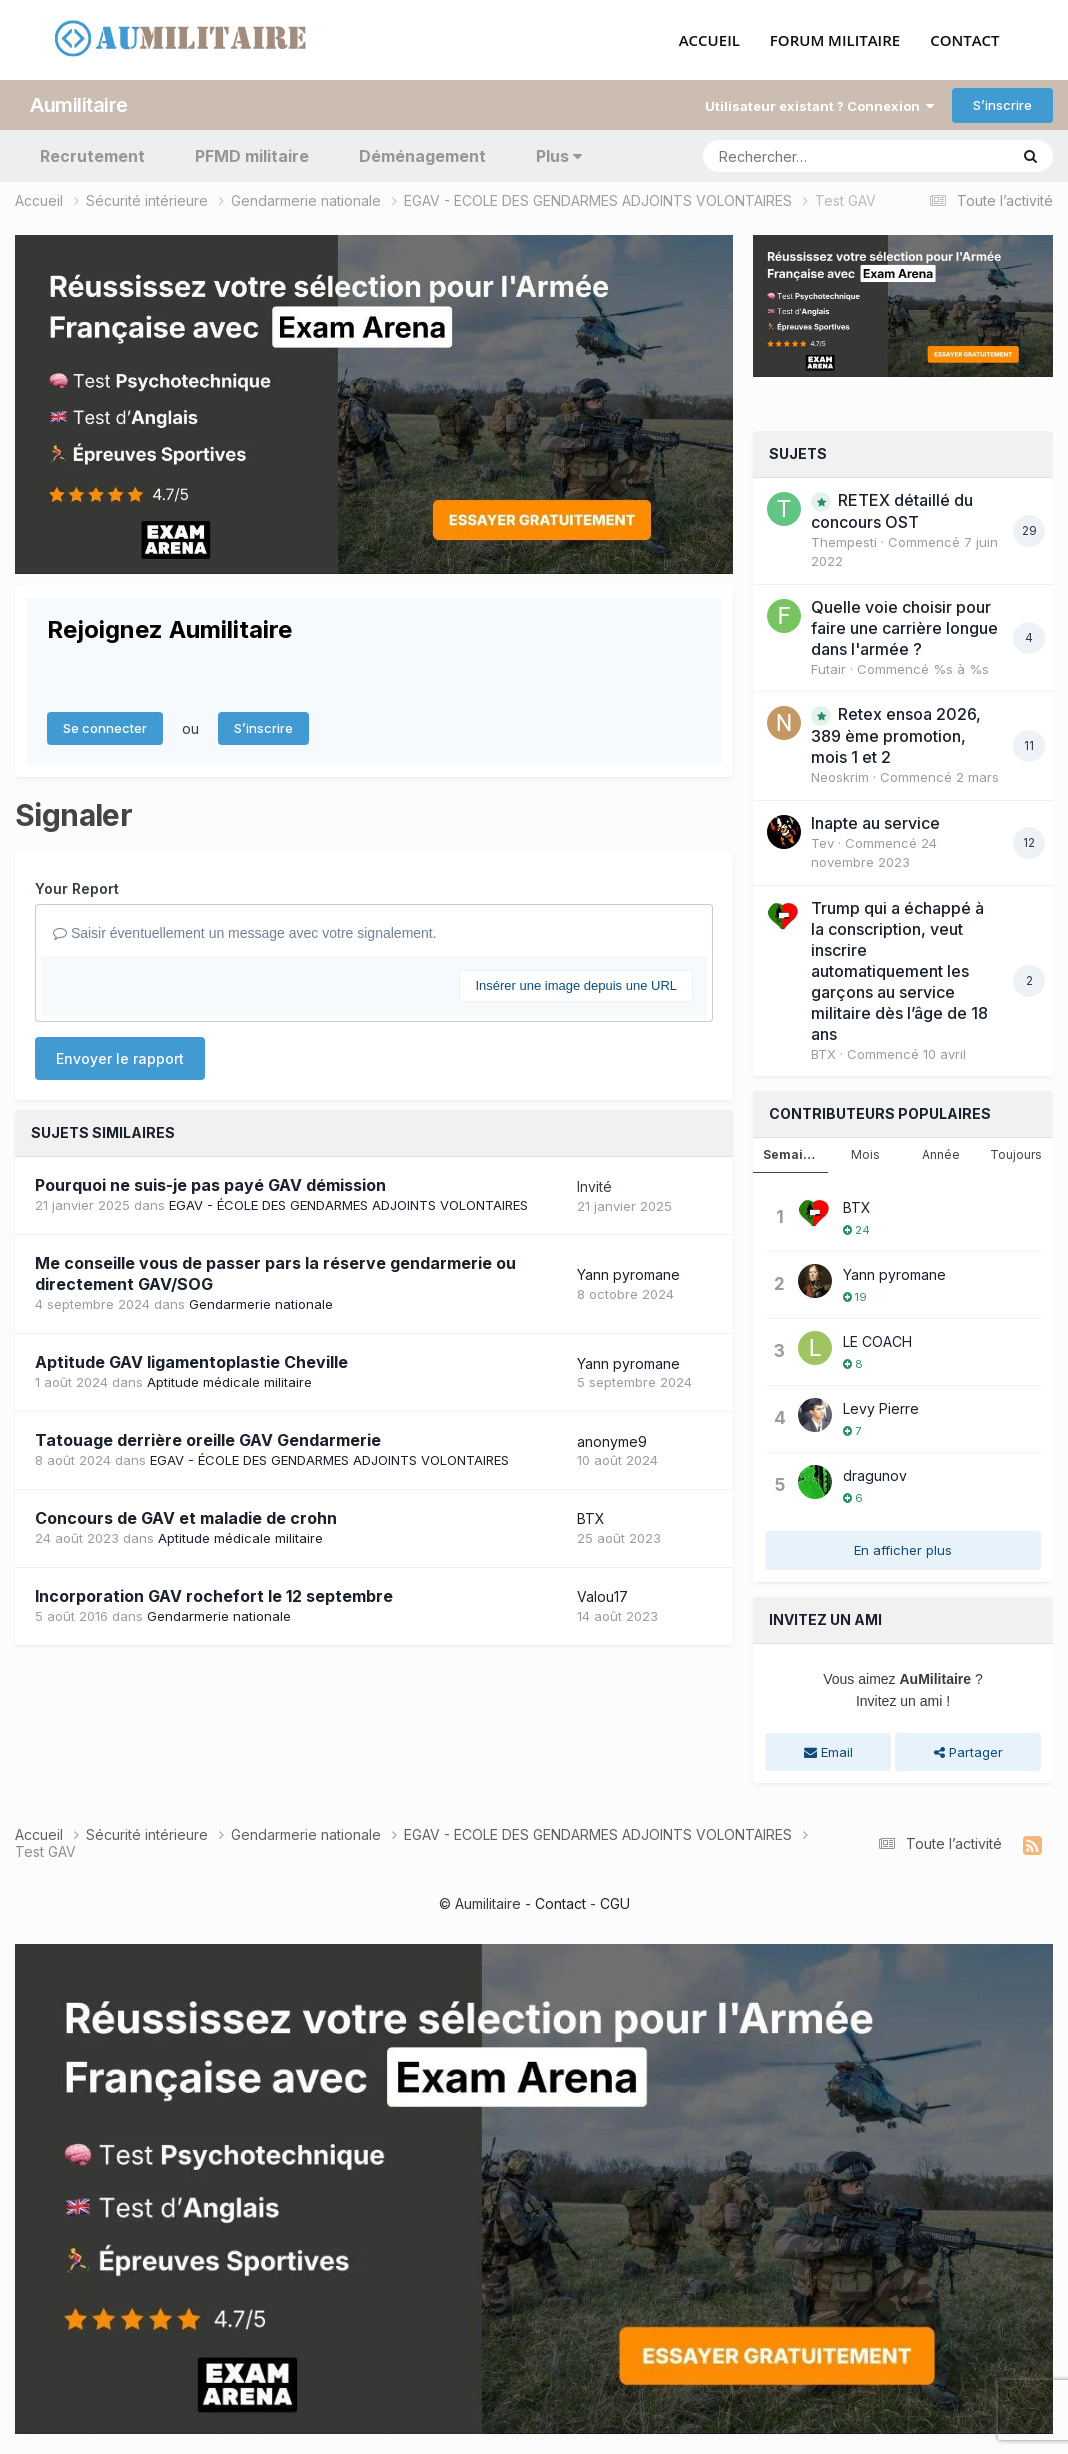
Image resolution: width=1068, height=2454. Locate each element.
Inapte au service (875, 823)
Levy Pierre (881, 1408)
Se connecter (105, 728)
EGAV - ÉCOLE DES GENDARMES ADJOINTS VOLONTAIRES (348, 1205)
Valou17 (602, 1596)
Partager (968, 1752)
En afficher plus (903, 1550)
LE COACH (877, 1341)
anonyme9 (612, 1441)
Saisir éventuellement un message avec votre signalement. (245, 933)
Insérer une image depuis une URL (576, 985)
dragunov (875, 1475)
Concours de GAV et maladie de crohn (186, 1518)
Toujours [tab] (1016, 1154)
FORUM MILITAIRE (835, 41)
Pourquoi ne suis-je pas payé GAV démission (210, 1185)
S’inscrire (1002, 105)
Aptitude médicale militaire (229, 1382)
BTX (591, 1518)
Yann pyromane (628, 1274)
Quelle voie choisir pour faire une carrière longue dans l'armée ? (904, 628)
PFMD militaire (252, 156)
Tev (822, 843)
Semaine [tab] (791, 1154)
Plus (559, 156)
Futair (828, 669)
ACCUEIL (709, 41)
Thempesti (844, 542)
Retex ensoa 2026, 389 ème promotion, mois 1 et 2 (896, 735)
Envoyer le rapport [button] (120, 1058)
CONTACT (964, 41)
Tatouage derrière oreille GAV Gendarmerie (208, 1440)
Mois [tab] (865, 1154)
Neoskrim (840, 777)
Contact (560, 1903)
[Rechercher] (798, 156)
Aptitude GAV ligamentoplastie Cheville (191, 1362)
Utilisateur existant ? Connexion (819, 106)
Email (828, 1752)
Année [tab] (941, 1154)
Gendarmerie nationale (261, 1304)
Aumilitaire (79, 105)
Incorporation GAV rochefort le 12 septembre (214, 1596)
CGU (615, 1903)
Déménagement (422, 156)
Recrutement (92, 156)
